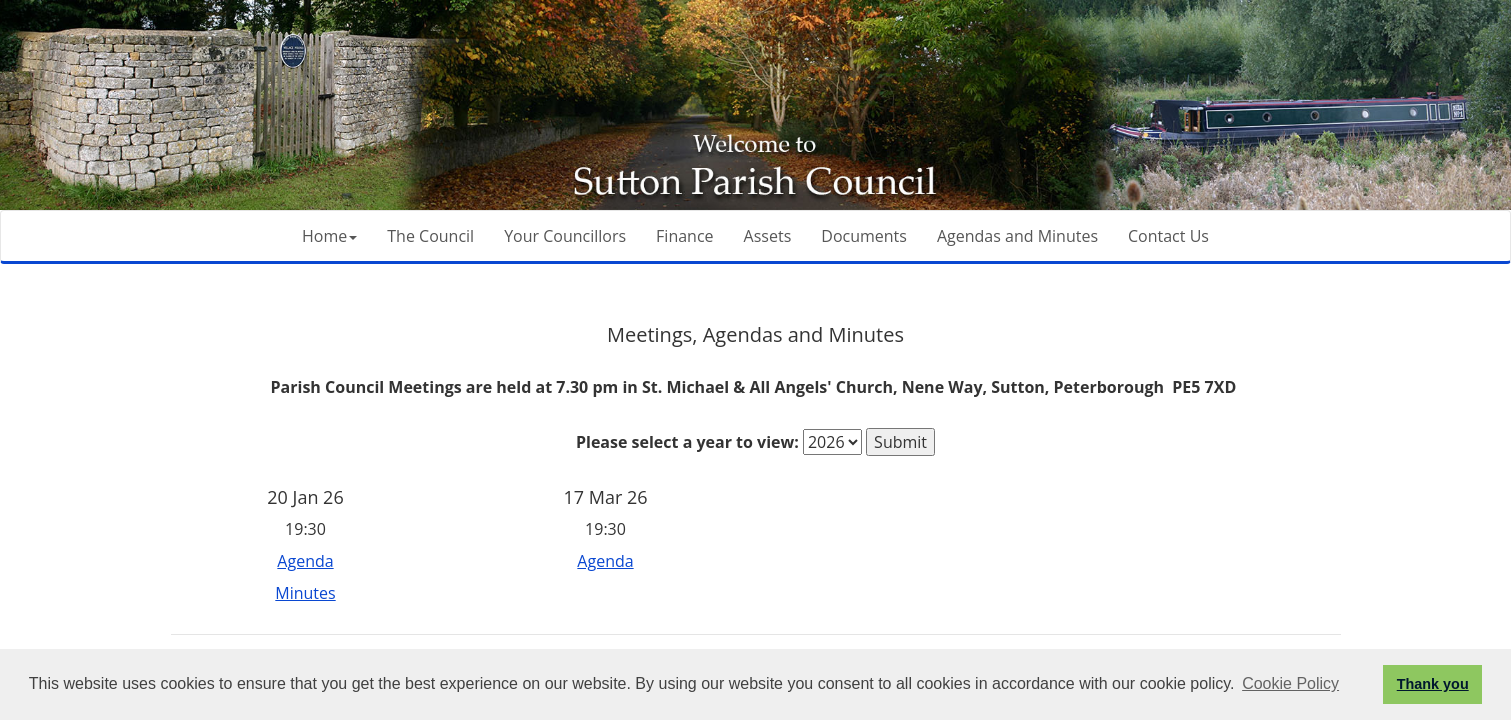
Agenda (305, 561)
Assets (768, 236)
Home (329, 236)
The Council (430, 236)
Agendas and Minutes (1017, 236)
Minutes (305, 593)
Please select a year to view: (687, 442)
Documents (864, 236)
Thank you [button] (1433, 684)
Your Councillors (565, 236)
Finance (684, 236)
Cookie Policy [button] (1290, 683)
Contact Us (1168, 236)
